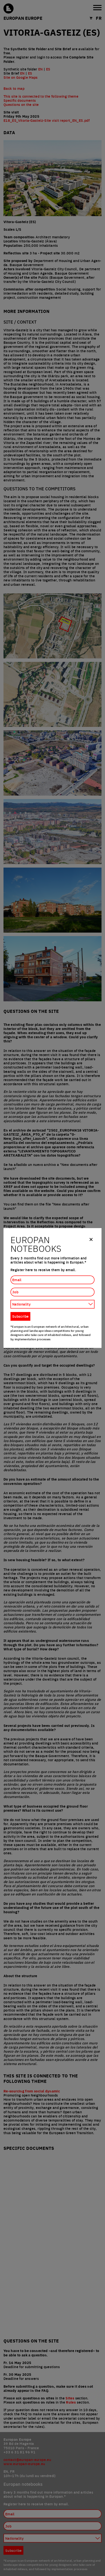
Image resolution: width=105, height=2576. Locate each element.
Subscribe (20, 1316)
